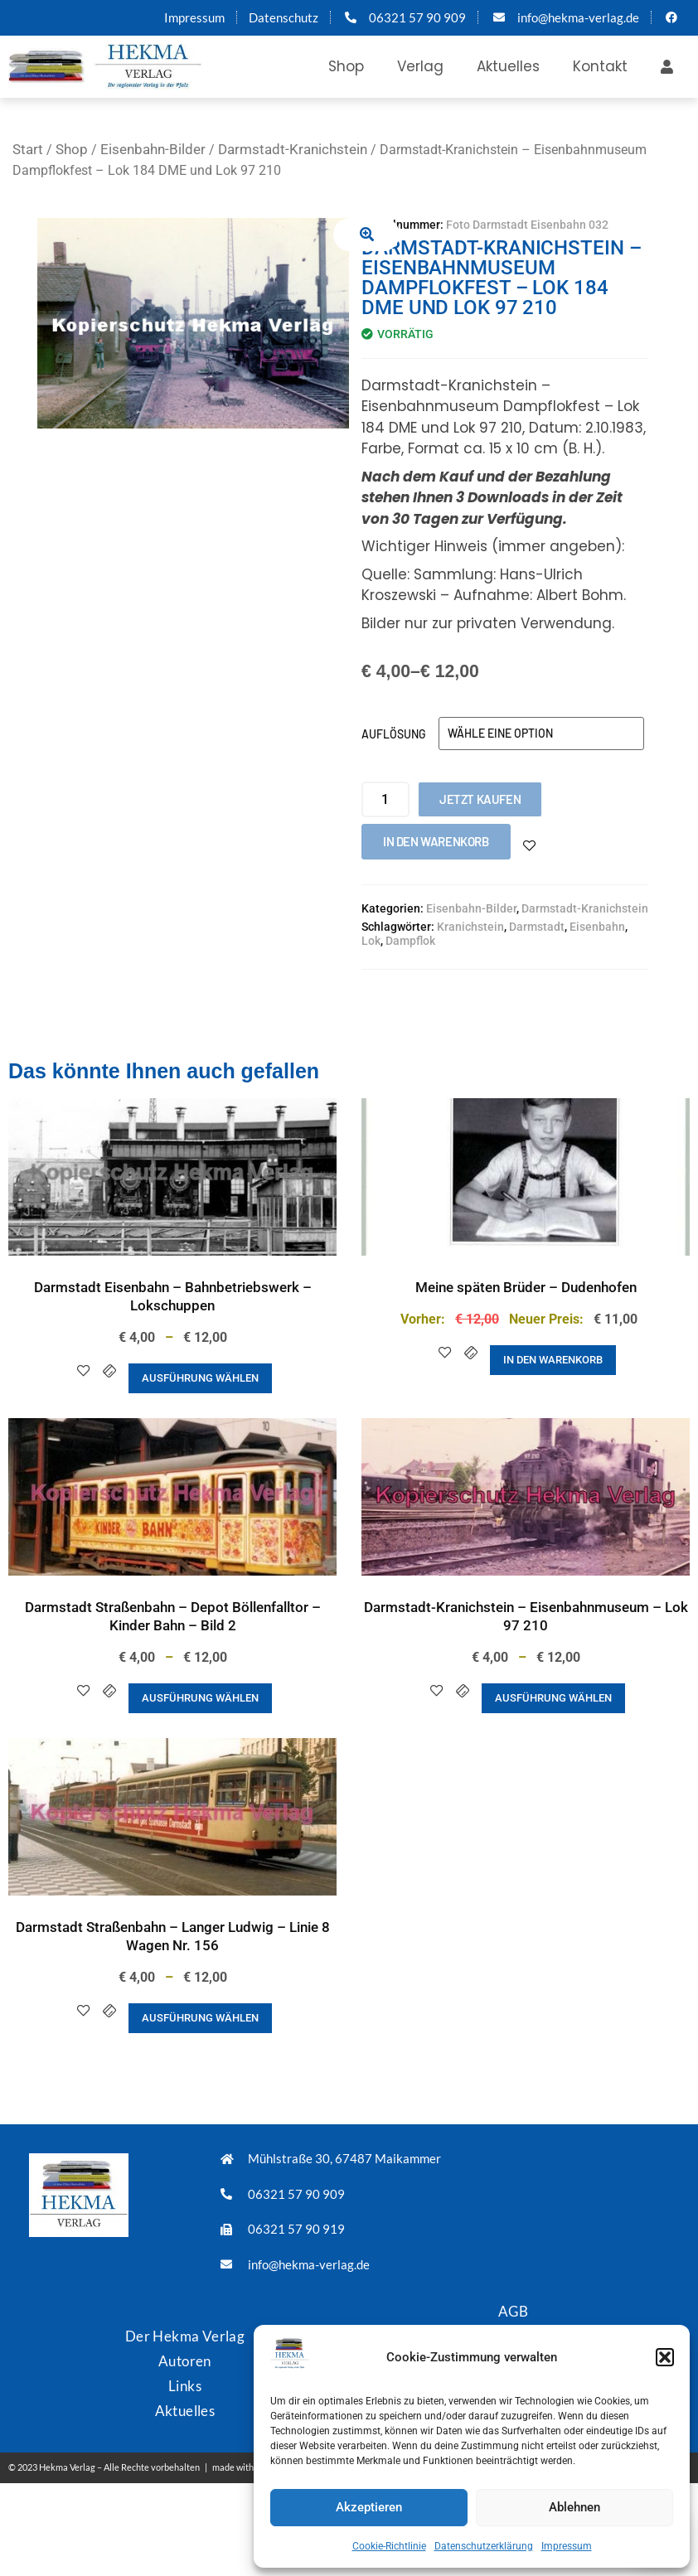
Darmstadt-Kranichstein (292, 149)
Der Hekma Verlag (185, 2336)
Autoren (184, 2361)
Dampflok (410, 940)
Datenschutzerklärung (483, 2546)
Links (184, 2385)
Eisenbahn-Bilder (153, 149)
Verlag (420, 66)
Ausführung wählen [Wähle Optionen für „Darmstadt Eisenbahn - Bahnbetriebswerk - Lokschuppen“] (200, 1378)
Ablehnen (574, 2507)
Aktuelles (508, 66)
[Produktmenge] (385, 799)
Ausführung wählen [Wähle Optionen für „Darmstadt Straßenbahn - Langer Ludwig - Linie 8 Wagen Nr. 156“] (200, 2018)
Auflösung (393, 734)
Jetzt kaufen (480, 799)
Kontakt (600, 66)
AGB (513, 2311)
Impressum (566, 2546)
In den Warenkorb (436, 841)
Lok (371, 940)
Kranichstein (470, 926)
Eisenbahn (597, 926)
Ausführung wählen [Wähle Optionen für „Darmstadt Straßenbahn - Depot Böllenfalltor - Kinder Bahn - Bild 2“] (200, 1698)
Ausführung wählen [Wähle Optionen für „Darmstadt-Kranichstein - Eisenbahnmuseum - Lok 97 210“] (553, 1698)
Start (27, 149)
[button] (665, 2357)
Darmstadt (537, 926)
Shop (346, 66)
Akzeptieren (369, 2507)
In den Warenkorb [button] (553, 1359)
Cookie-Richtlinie (389, 2546)
